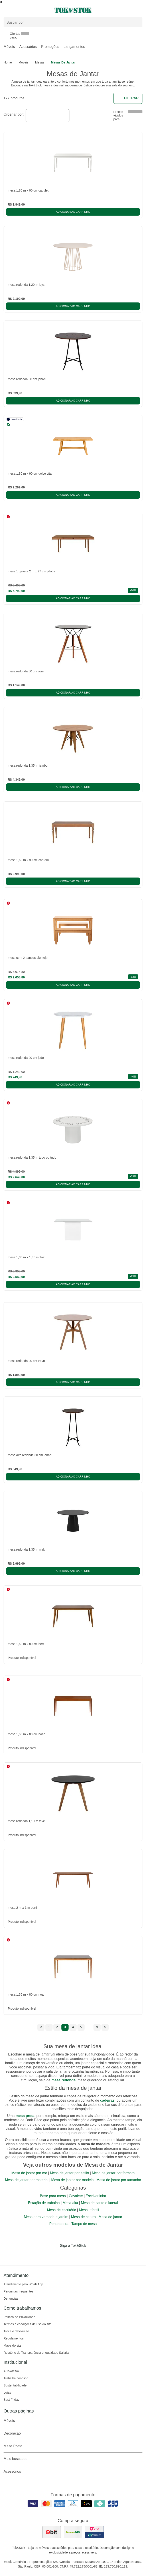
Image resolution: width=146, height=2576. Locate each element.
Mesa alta (70, 2203)
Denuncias (11, 2298)
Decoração (73, 2433)
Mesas (39, 62)
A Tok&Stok (11, 2371)
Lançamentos (74, 47)
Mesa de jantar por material (26, 2180)
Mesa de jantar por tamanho (119, 2180)
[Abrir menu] (24, 10)
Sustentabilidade (15, 2385)
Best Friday (11, 2399)
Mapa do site (12, 2345)
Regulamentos (14, 2338)
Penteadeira (58, 2224)
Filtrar (128, 98)
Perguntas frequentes (18, 2291)
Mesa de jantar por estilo (69, 2173)
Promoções (50, 47)
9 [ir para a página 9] (97, 2027)
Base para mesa (53, 2196)
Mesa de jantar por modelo (72, 2180)
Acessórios (28, 47)
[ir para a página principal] (73, 10)
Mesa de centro (83, 2217)
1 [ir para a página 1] (49, 2027)
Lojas (7, 2392)
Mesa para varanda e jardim (46, 2217)
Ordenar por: (14, 114)
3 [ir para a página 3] (65, 2027)
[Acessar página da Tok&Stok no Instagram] (66, 2254)
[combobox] (47, 115)
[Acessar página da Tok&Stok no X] (91, 2254)
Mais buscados (73, 2459)
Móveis (9, 47)
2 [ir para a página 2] (57, 2027)
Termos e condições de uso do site (28, 2324)
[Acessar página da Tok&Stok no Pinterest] (79, 2254)
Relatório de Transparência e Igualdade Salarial (36, 2352)
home (8, 62)
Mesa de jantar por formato (113, 2173)
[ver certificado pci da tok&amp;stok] (94, 2532)
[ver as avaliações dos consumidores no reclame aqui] (73, 2532)
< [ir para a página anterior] (41, 2027)
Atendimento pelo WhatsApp (23, 2284)
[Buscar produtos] (73, 22)
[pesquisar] (137, 22)
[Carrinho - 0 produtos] (139, 10)
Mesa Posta (73, 2446)
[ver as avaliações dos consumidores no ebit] (51, 2532)
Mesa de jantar (110, 2217)
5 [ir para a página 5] (81, 2027)
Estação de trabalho (44, 2203)
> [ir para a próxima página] (105, 2027)
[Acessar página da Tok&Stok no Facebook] (54, 2254)
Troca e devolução (16, 2331)
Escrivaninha (96, 2196)
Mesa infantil (89, 2210)
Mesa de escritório (61, 2210)
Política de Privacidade (19, 2317)
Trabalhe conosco (16, 2378)
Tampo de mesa (84, 2224)
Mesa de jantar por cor (29, 2173)
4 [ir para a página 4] (73, 2027)
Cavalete (76, 2196)
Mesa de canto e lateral (99, 2203)
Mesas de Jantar (63, 62)
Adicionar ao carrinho (73, 211)
